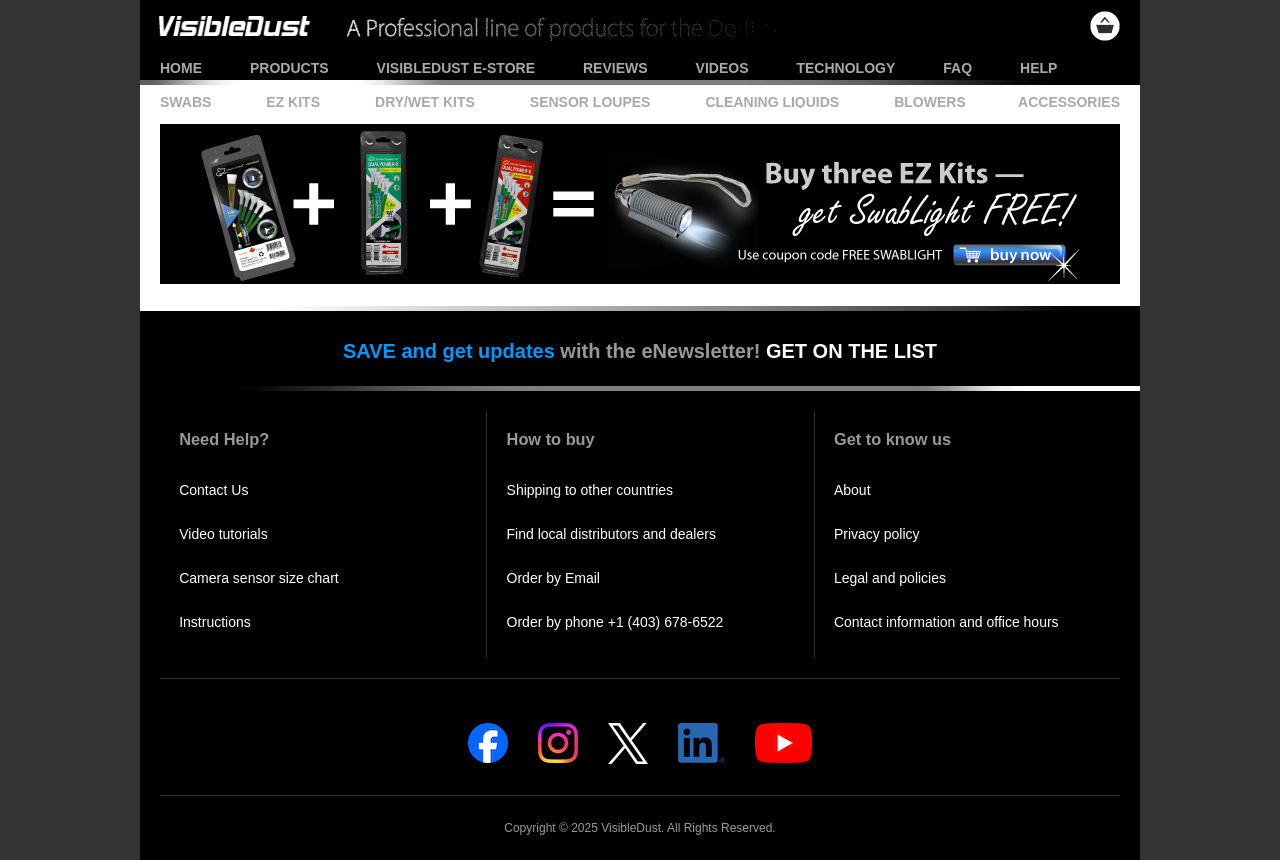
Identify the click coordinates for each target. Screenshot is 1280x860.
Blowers (930, 102)
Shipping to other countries (590, 490)
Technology (845, 68)
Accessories (1069, 102)
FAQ (957, 68)
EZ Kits (293, 102)
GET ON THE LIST (851, 351)
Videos (722, 68)
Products (289, 68)
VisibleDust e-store (456, 68)
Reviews (615, 68)
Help (1038, 68)
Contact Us (213, 490)
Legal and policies (890, 578)
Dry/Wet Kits (425, 102)
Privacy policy (877, 534)
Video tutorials (223, 534)
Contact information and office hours (946, 622)
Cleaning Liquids (772, 102)
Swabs (185, 102)
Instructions (215, 622)
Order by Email (553, 578)
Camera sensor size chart (259, 578)
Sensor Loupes (590, 102)
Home (181, 68)
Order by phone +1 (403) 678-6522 (615, 622)
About (852, 490)
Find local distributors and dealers (611, 534)
